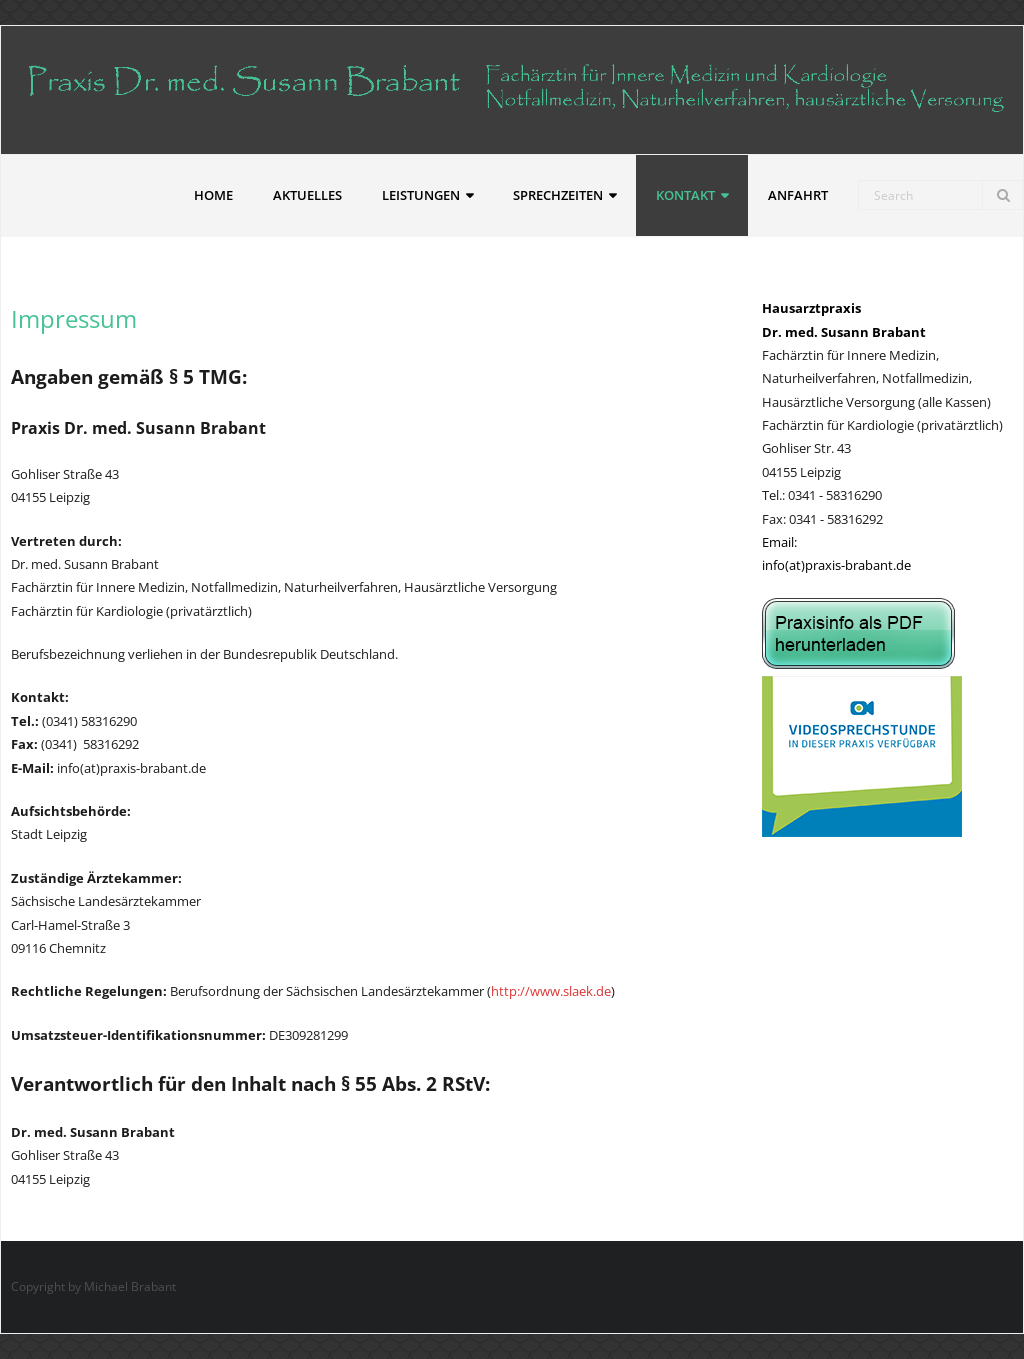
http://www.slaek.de (551, 991)
